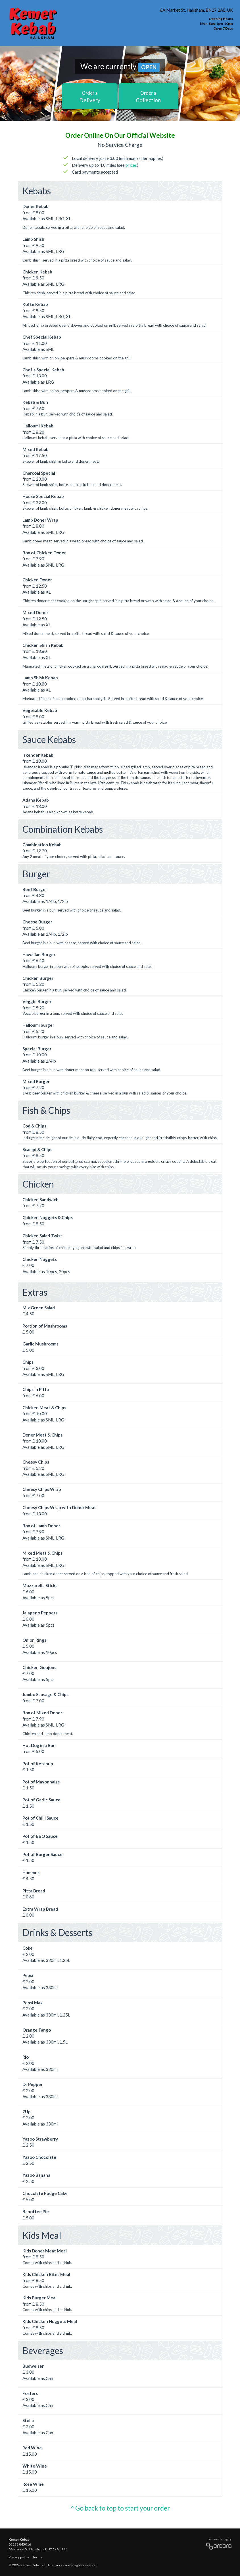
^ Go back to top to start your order (120, 2508)
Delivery (89, 96)
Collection (148, 96)
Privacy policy (19, 2557)
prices (131, 165)
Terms (37, 2557)
